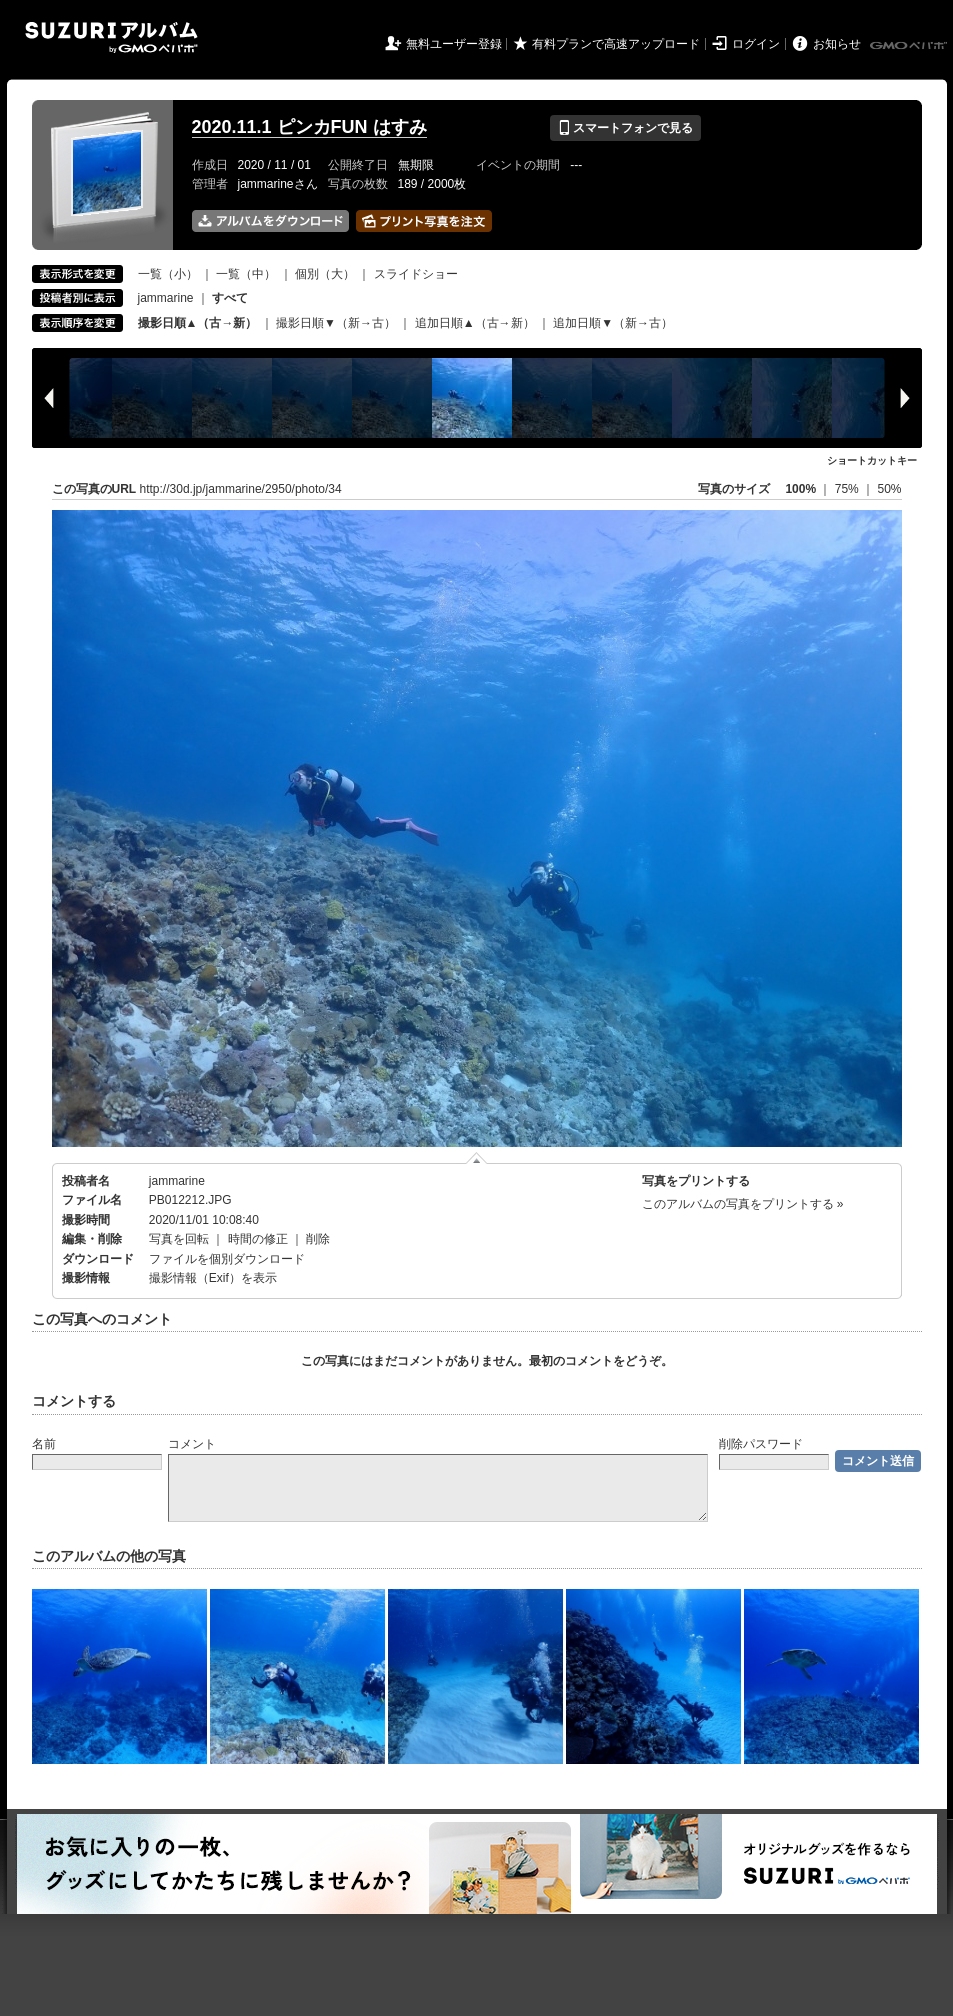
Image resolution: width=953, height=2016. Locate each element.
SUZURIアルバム (111, 37)
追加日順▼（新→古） (613, 323)
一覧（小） (168, 274)
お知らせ (837, 44)
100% (800, 489)
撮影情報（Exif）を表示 (213, 1278)
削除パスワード (761, 1444)
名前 (44, 1444)
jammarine (166, 298)
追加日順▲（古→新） (475, 323)
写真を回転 (179, 1239)
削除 (318, 1239)
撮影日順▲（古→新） (198, 323)
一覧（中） (246, 274)
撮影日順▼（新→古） (336, 323)
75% (848, 489)
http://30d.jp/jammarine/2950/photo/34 (241, 489)
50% (889, 489)
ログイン (756, 44)
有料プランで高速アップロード (616, 44)
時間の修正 (258, 1239)
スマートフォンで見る (625, 128)
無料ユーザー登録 (454, 44)
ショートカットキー (872, 460)
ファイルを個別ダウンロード (227, 1259)
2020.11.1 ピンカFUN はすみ (309, 127)
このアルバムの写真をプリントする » (743, 1204)
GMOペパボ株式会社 (910, 46)
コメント (192, 1444)
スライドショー (416, 274)
